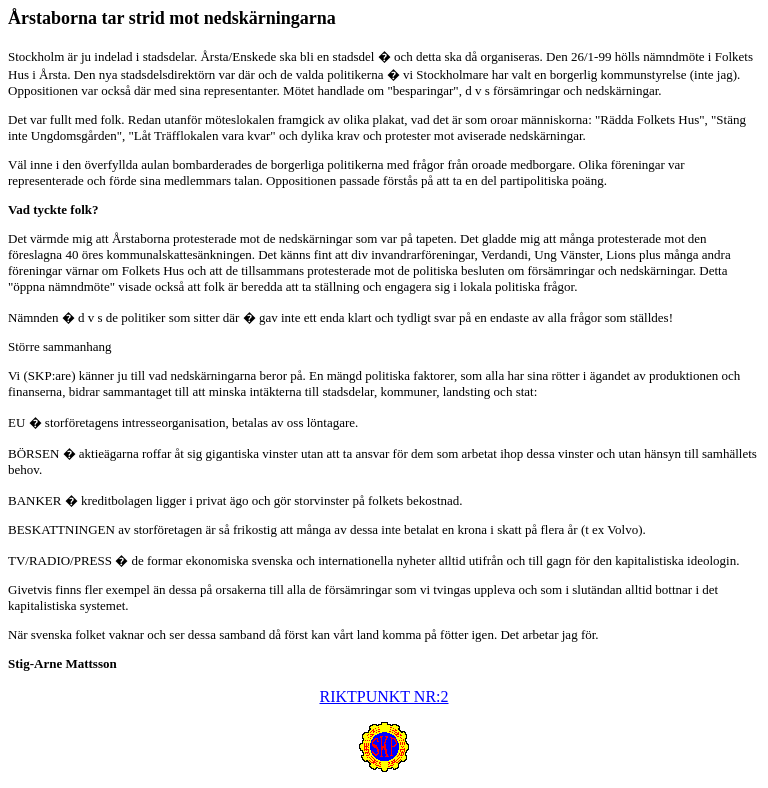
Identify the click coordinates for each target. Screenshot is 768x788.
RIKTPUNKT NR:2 (383, 696)
